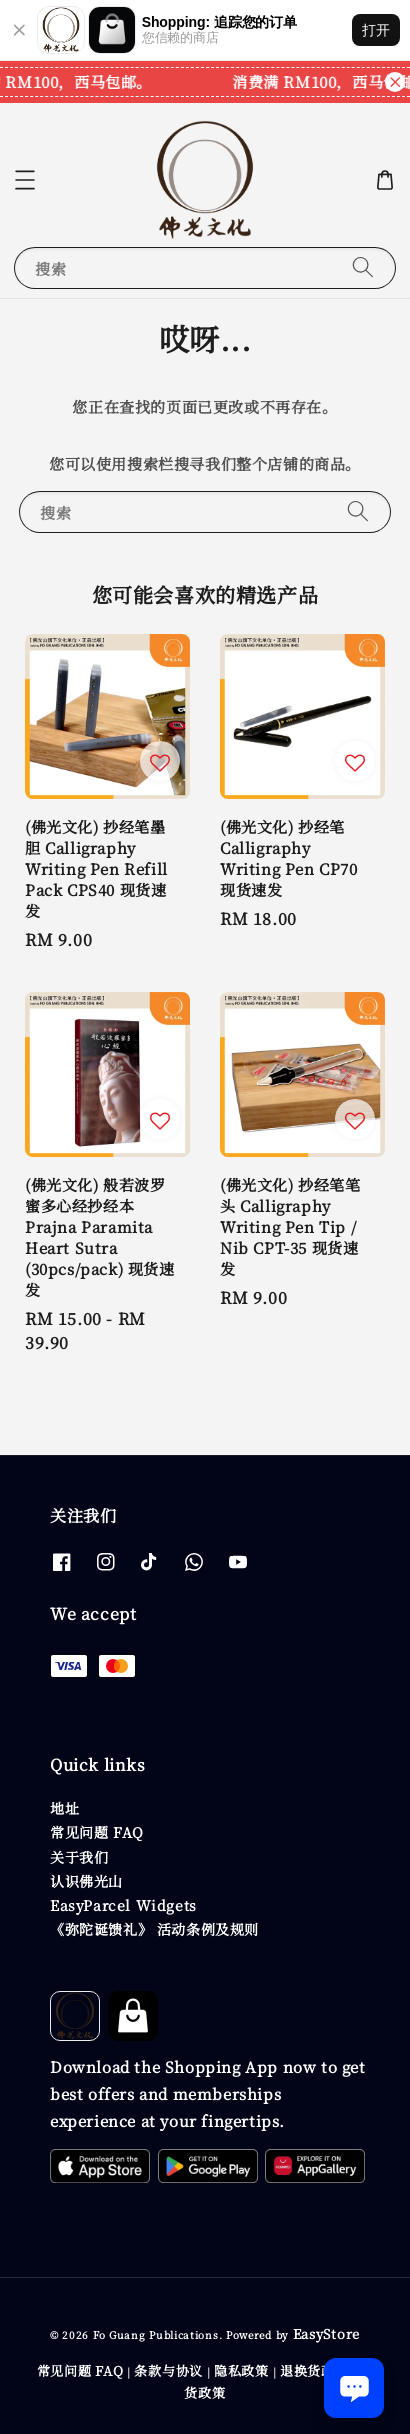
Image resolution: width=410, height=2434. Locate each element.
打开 (376, 30)
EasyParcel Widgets (123, 1905)
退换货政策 (314, 2370)
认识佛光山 (86, 1881)
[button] (25, 180)
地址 (64, 1808)
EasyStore (326, 2333)
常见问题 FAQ (97, 1832)
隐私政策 (241, 2370)
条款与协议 (168, 2370)
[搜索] (363, 267)
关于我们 (79, 1857)
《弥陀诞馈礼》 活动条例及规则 (154, 1929)
